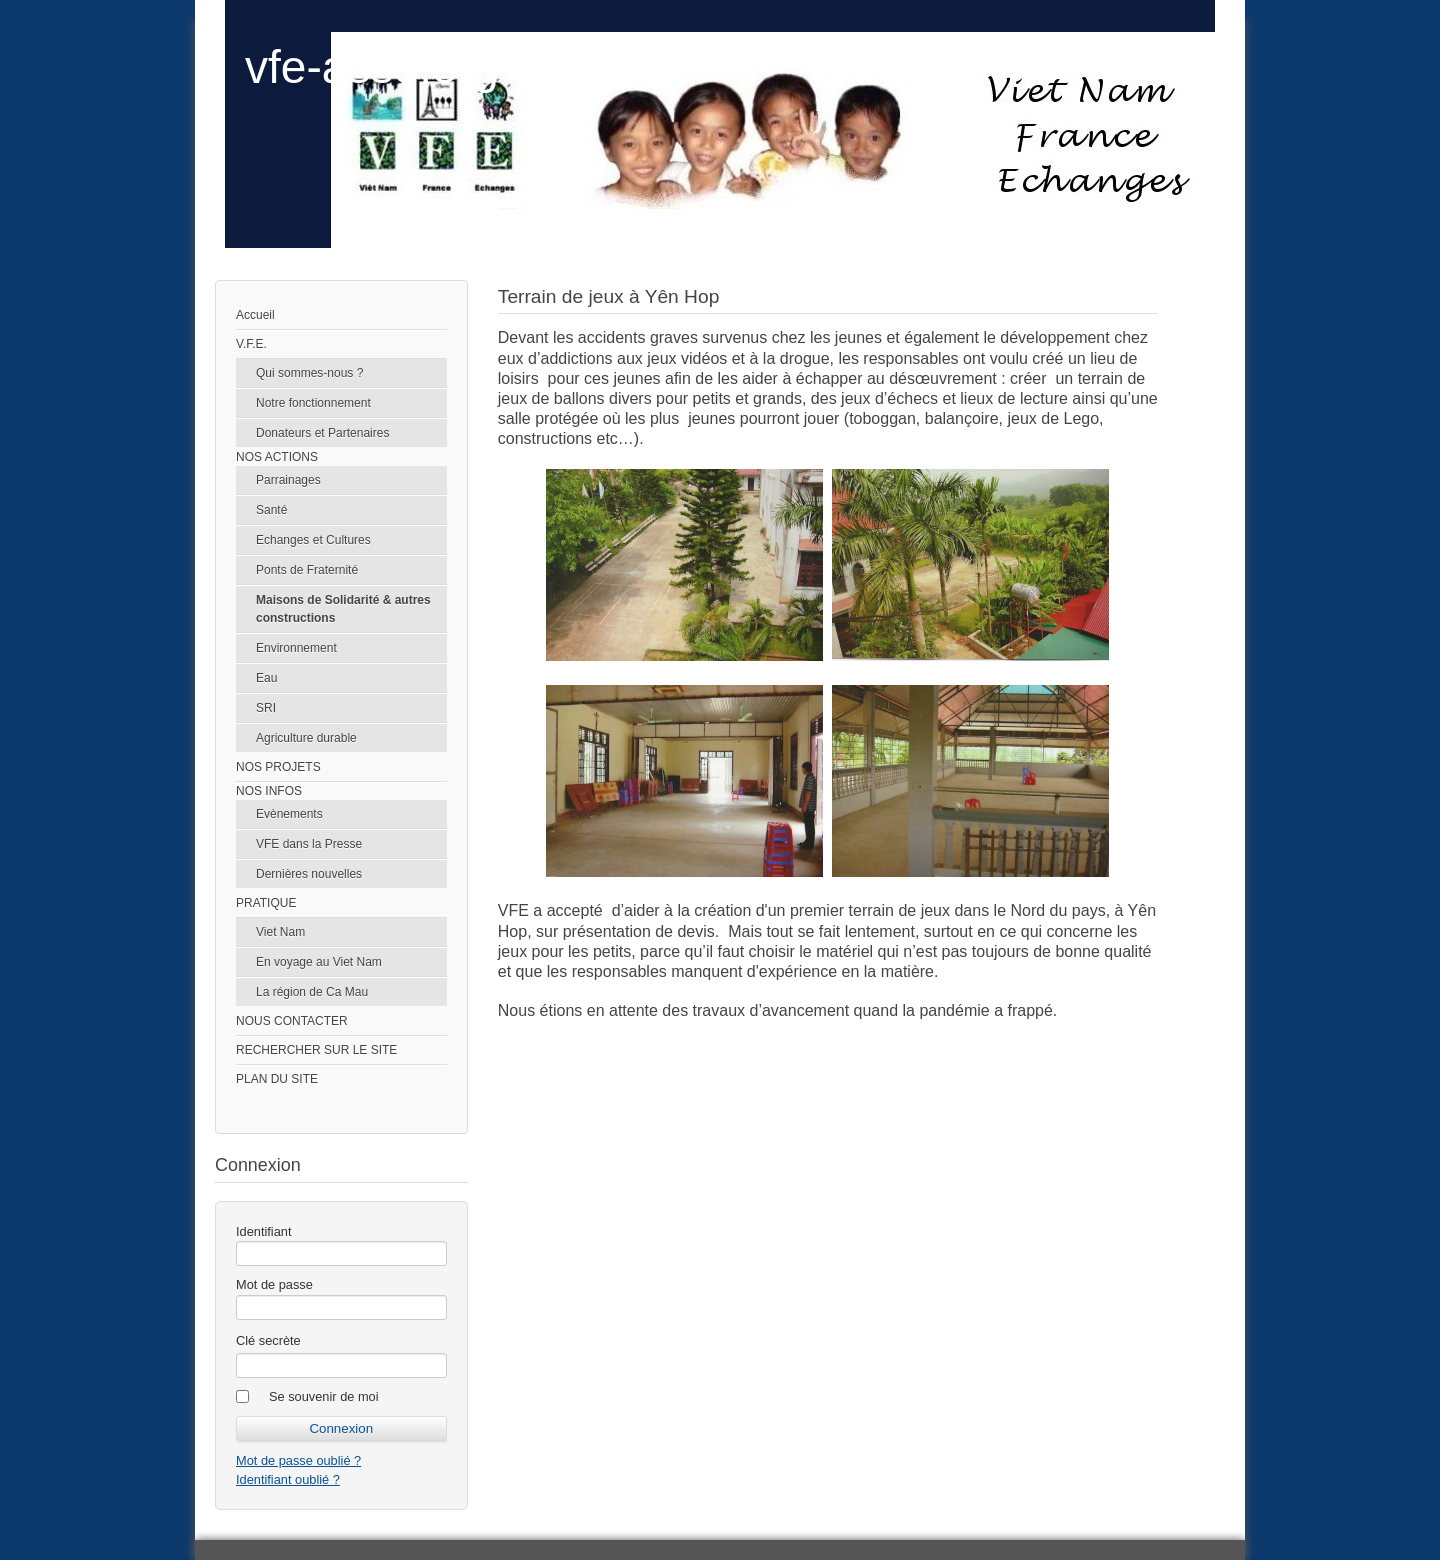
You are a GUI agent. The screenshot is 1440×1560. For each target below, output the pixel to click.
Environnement (296, 648)
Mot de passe (274, 1284)
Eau (266, 678)
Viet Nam (280, 932)
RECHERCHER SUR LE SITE (316, 1050)
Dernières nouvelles (309, 874)
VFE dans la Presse (309, 844)
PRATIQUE (266, 903)
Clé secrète (268, 1340)
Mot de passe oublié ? (298, 1460)
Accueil (255, 315)
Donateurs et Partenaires (322, 433)
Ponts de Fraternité (307, 570)
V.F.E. (251, 344)
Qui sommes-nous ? (309, 373)
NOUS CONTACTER (292, 1021)
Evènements (289, 814)
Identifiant (264, 1231)
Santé (271, 510)
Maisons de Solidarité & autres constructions (343, 609)
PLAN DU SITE (277, 1079)
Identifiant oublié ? (288, 1479)
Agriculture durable (306, 738)
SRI (266, 708)
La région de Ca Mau (312, 992)
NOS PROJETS (278, 767)
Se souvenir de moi (324, 1396)
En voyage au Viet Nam (319, 962)
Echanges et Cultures (313, 540)
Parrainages (288, 480)
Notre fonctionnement (313, 403)
